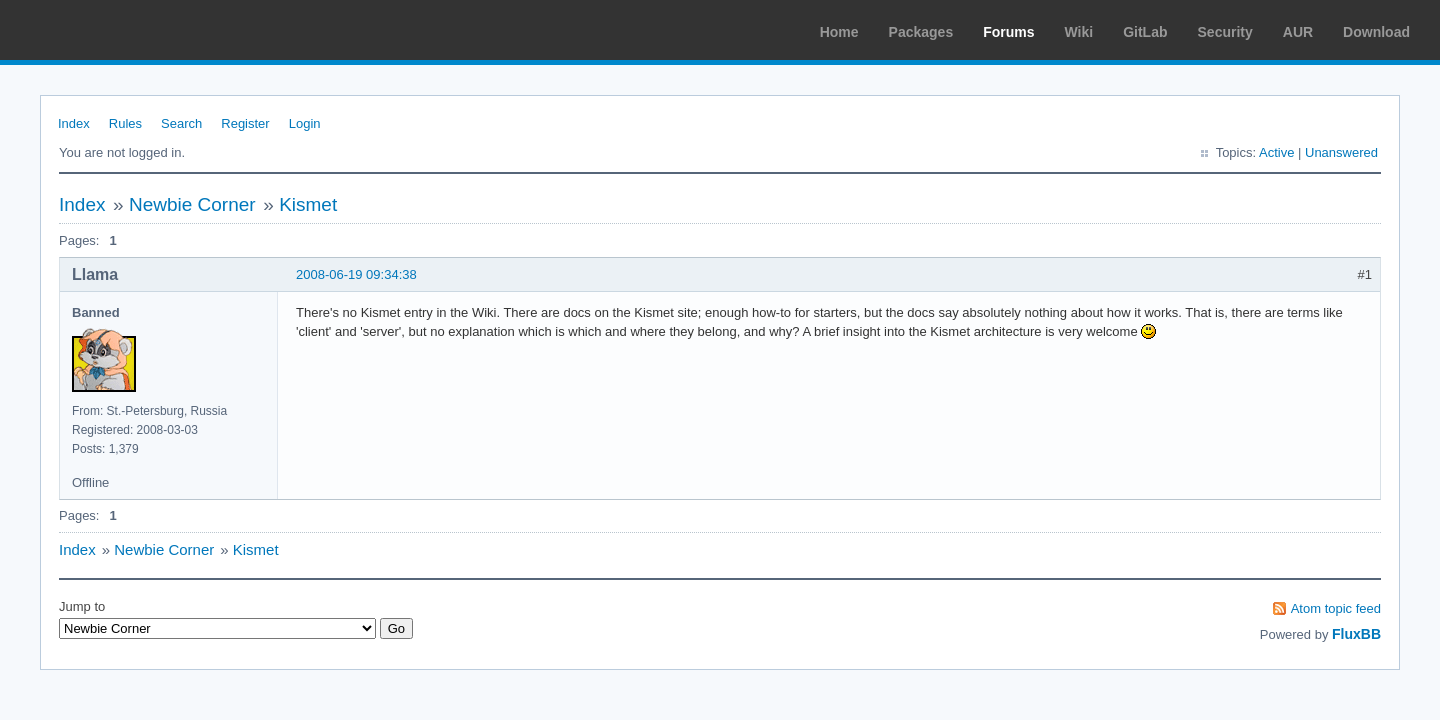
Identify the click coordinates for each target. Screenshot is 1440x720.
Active (1276, 152)
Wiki (1079, 32)
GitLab (1145, 32)
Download (1376, 32)
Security (1225, 32)
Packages (921, 32)
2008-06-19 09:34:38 (356, 274)
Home (839, 32)
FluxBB (1356, 634)
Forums (1008, 32)
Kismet (308, 204)
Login (305, 123)
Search (181, 123)
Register (245, 123)
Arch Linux (110, 30)
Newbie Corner (192, 204)
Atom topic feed (1336, 608)
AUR (1298, 32)
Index (74, 123)
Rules (125, 123)
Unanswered (1341, 152)
